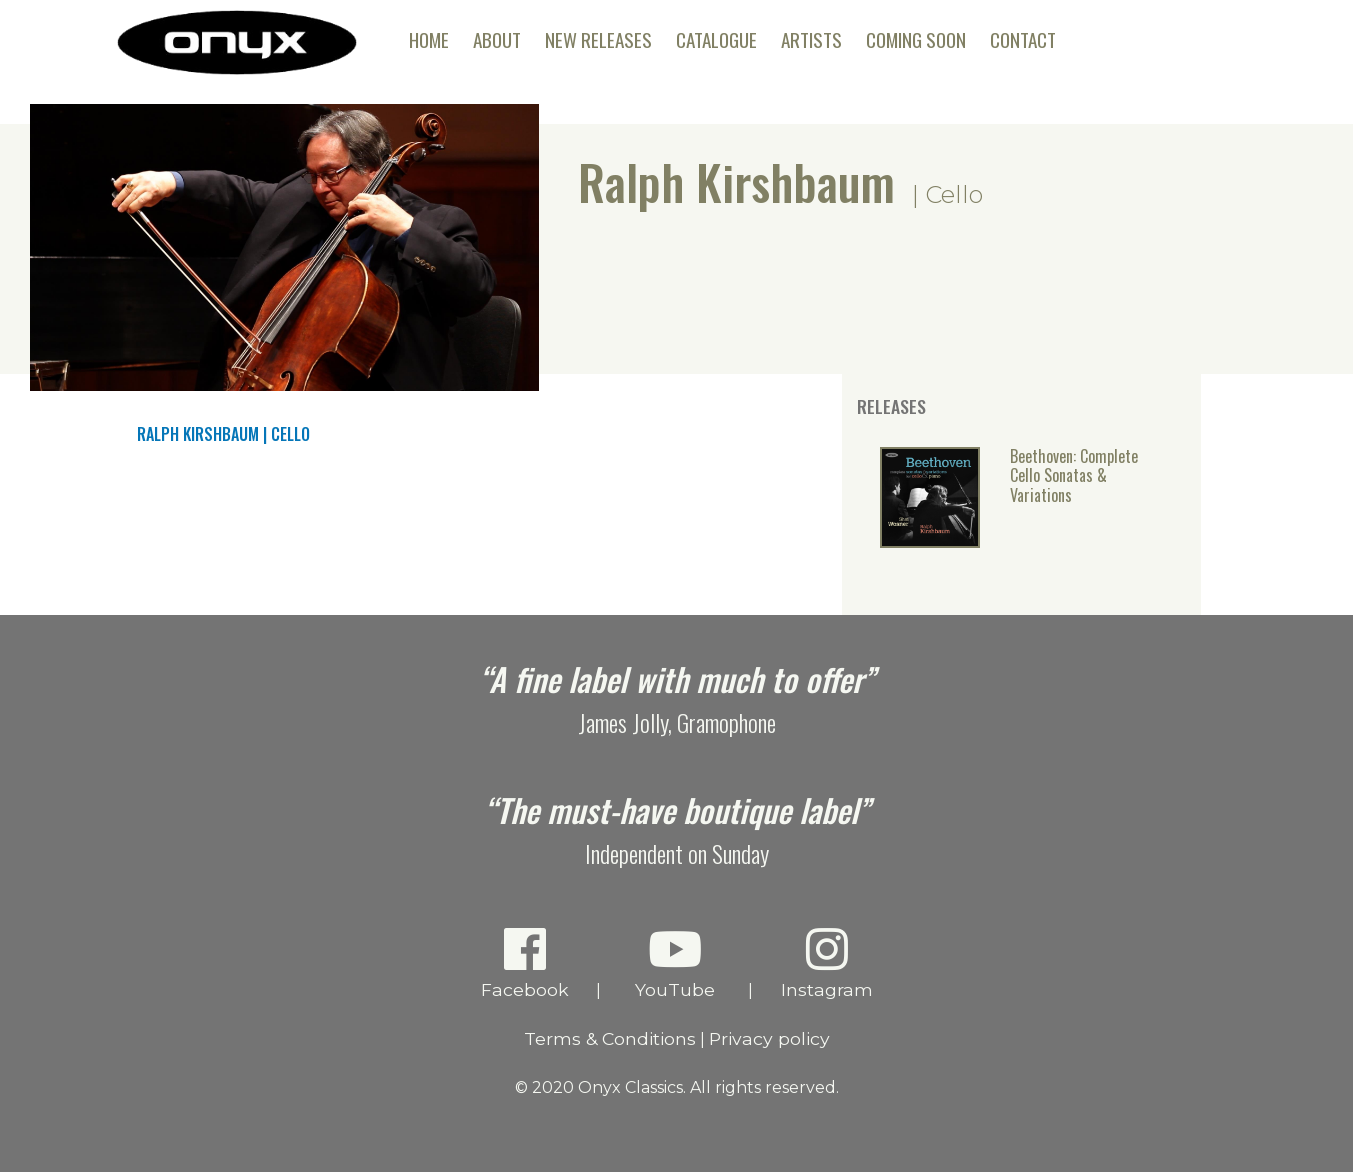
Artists (811, 39)
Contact (1023, 39)
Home (429, 39)
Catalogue (716, 39)
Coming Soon (916, 39)
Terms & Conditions (610, 1038)
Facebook (524, 962)
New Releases (598, 39)
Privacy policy (769, 1038)
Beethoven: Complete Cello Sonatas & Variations (1074, 476)
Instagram (826, 962)
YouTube (674, 962)
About (497, 39)
